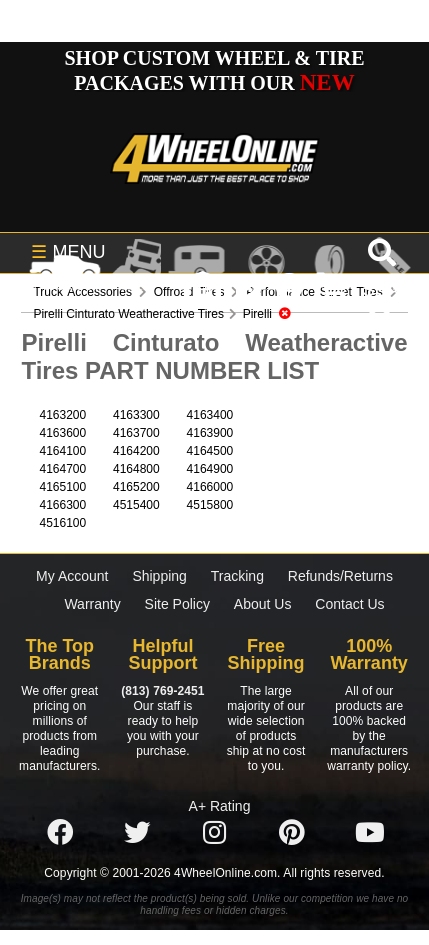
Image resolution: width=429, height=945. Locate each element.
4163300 (136, 415)
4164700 (62, 469)
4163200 (62, 415)
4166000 (210, 487)
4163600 (62, 433)
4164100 (62, 451)
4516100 (62, 523)
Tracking (237, 576)
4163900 (210, 433)
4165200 (136, 487)
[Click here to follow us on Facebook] (60, 834)
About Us (263, 604)
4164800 (136, 469)
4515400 (136, 505)
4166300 (62, 505)
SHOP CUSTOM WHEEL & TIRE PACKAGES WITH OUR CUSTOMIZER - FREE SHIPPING (214, 82)
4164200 (136, 451)
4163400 (210, 415)
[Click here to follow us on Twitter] (137, 834)
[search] (379, 323)
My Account (72, 576)
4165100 (62, 487)
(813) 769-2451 (162, 691)
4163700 (136, 433)
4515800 (210, 505)
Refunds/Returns (340, 576)
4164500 (210, 451)
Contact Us (349, 604)
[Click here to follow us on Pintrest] (292, 834)
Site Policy (177, 604)
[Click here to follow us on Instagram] (215, 834)
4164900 (210, 469)
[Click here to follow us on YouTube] (370, 834)
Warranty (92, 604)
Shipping (159, 576)
